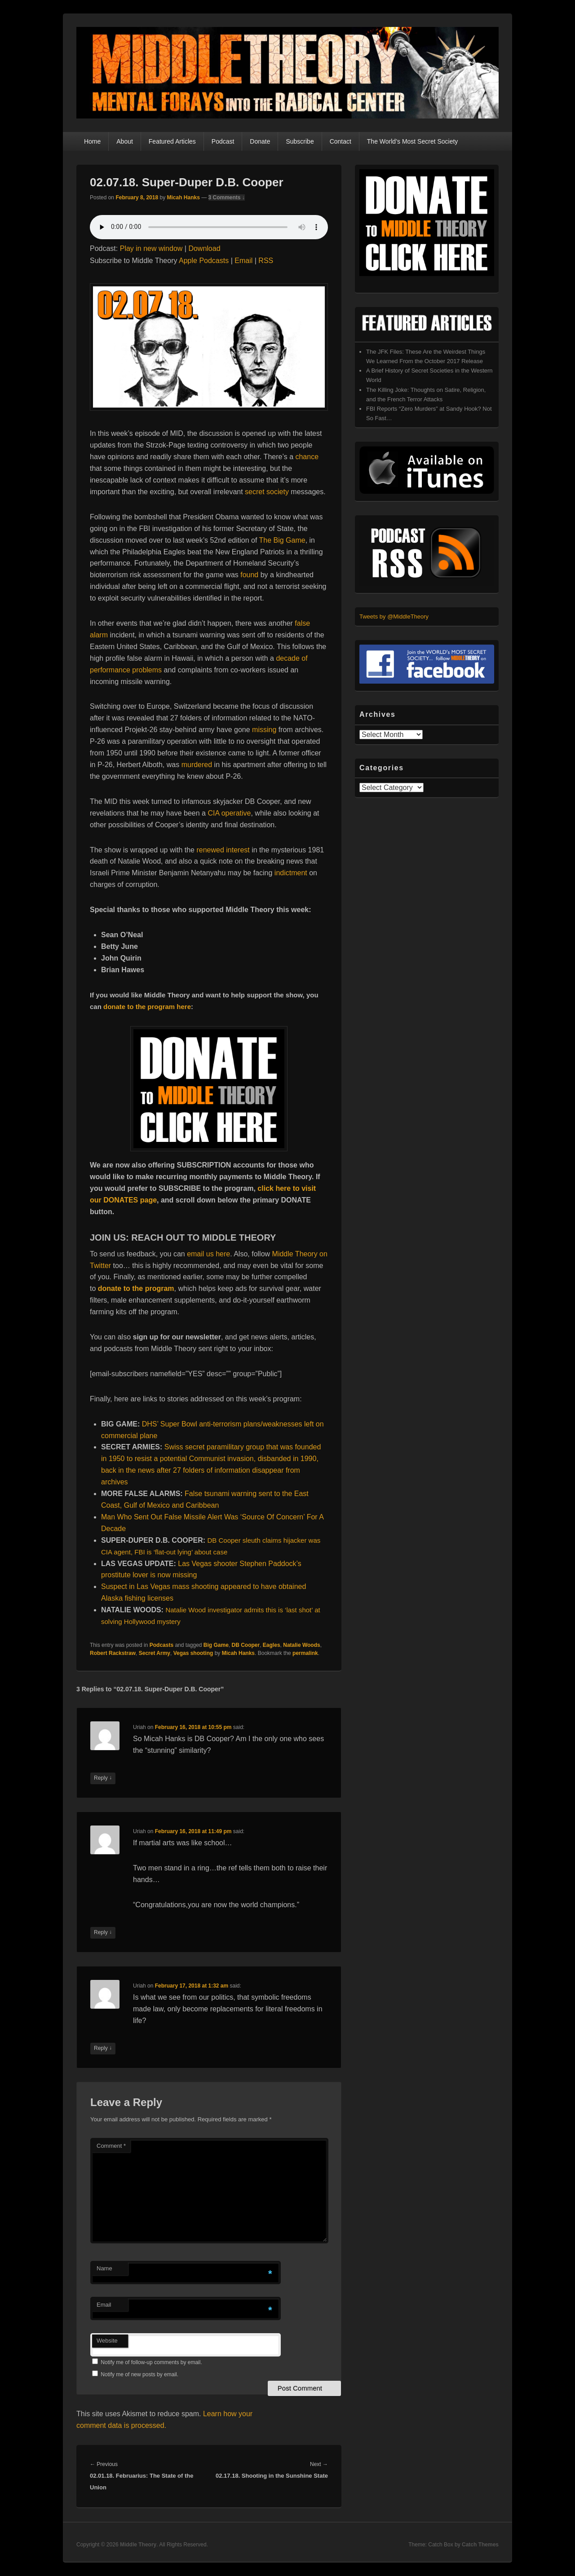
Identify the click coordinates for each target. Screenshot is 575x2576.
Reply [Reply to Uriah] (103, 1778)
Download (204, 248)
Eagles (271, 1645)
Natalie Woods (301, 1645)
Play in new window (151, 248)
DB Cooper (246, 1645)
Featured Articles (172, 141)
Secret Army (154, 1653)
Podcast (223, 141)
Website (107, 2340)
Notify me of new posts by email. (139, 2374)
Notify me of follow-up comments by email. (151, 2362)
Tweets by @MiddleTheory (394, 616)
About (124, 141)
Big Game (216, 1645)
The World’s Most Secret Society (412, 141)
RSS (265, 260)
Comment (111, 2145)
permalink (305, 1653)
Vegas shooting (193, 1653)
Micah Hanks (183, 197)
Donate (260, 141)
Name (104, 2268)
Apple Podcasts (204, 260)
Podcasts (161, 1645)
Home (92, 141)
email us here (208, 1254)
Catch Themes (480, 2544)
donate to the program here (147, 1006)
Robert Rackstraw (113, 1653)
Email (243, 260)
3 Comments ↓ (226, 197)
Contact (340, 141)
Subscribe (300, 141)
